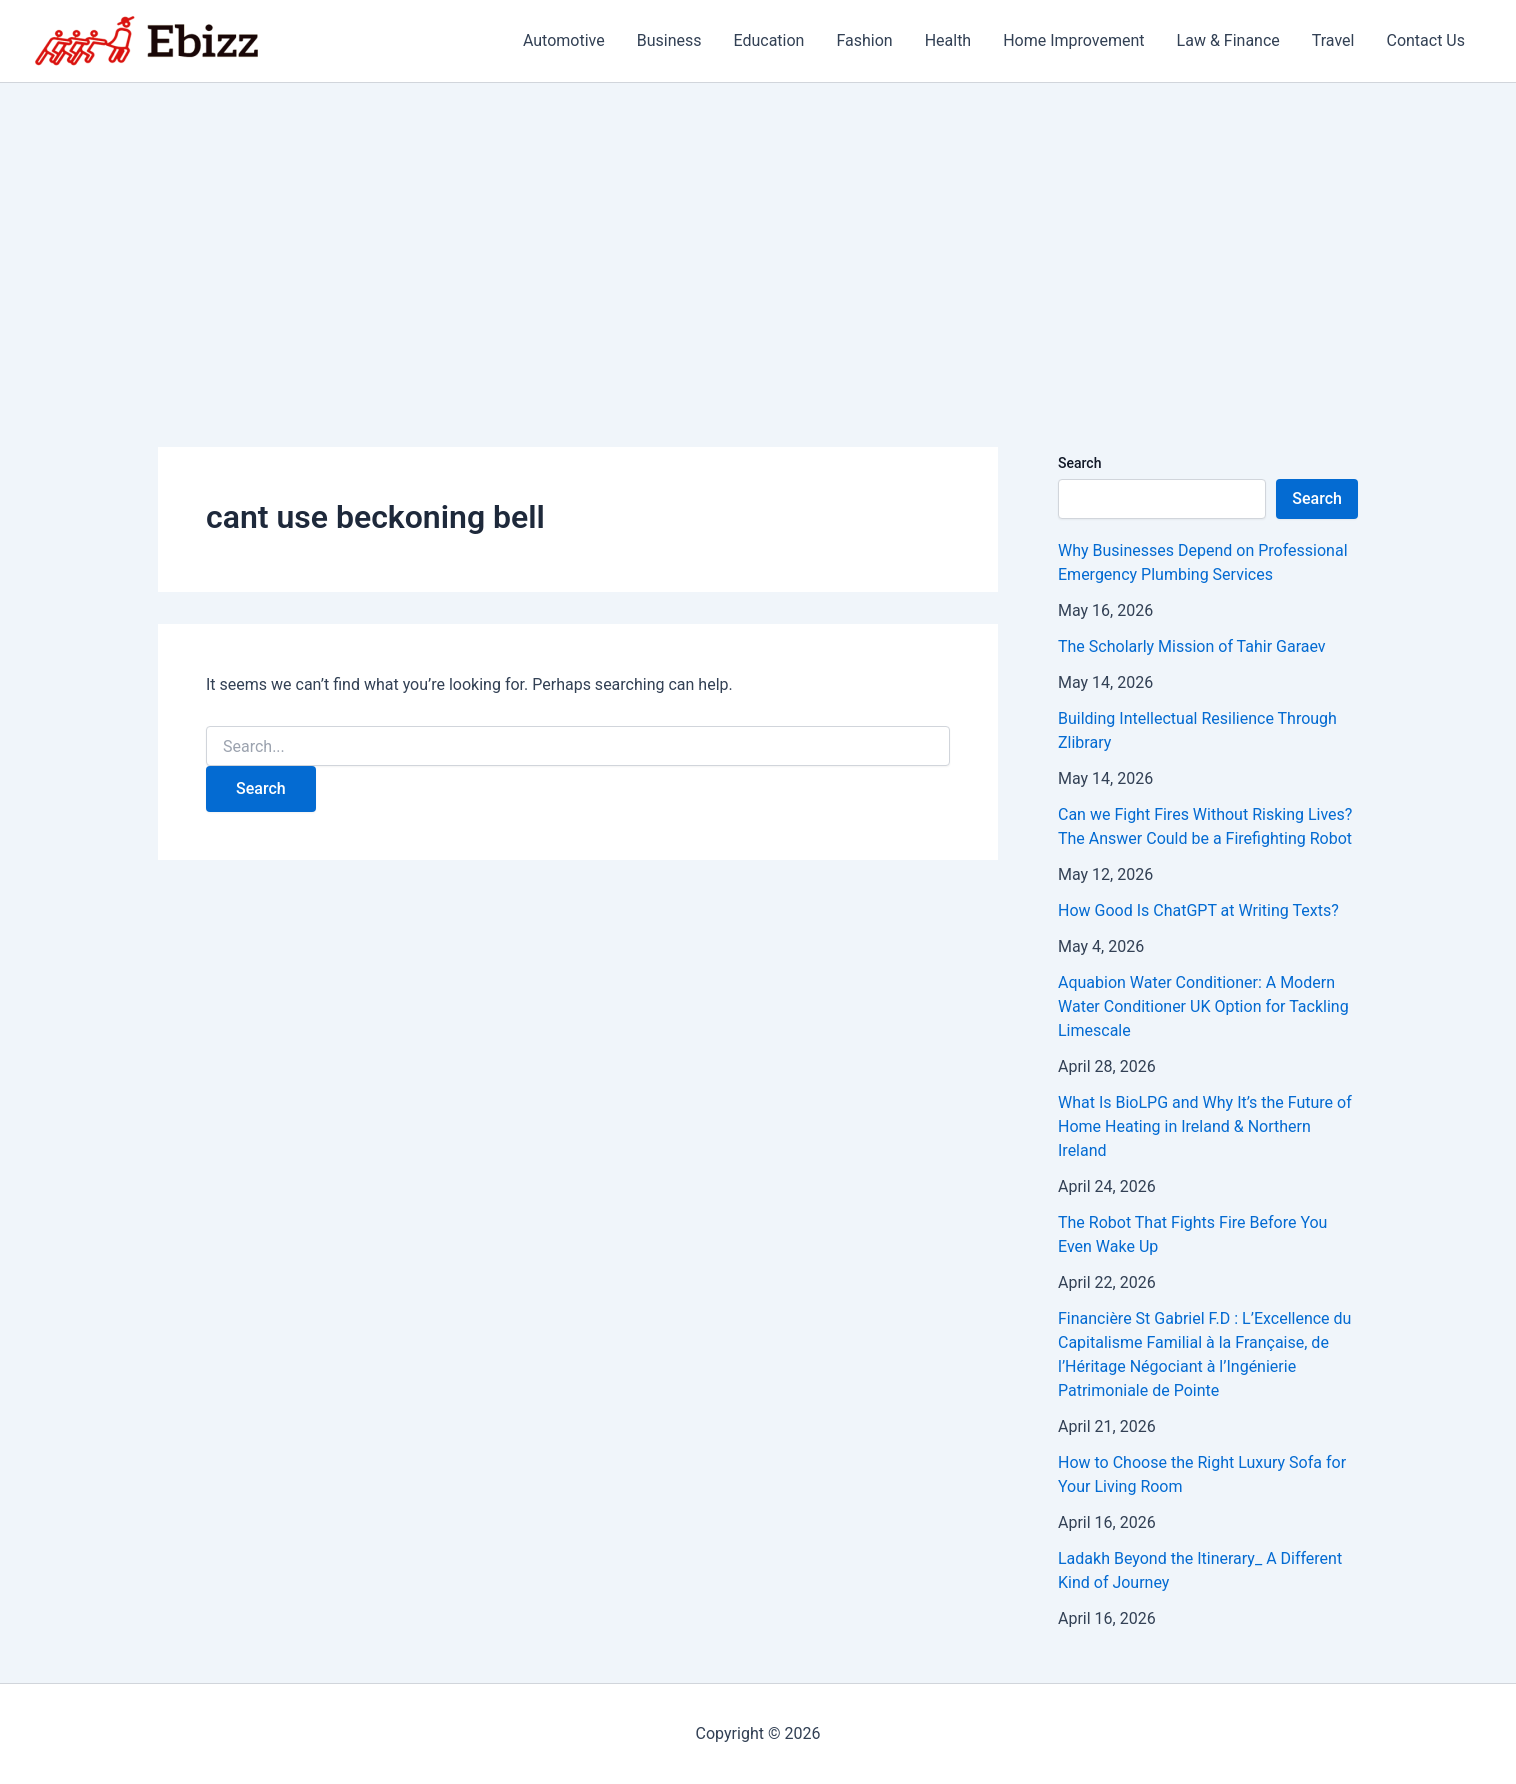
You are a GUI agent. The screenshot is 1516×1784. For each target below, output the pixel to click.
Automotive (564, 40)
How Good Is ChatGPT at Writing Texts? (1198, 910)
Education (768, 40)
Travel (1333, 40)
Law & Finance (1228, 40)
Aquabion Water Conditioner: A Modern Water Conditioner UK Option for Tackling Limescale (1203, 1006)
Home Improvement (1073, 40)
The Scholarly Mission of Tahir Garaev (1192, 646)
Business (669, 40)
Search (1079, 463)
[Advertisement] (758, 233)
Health (948, 40)
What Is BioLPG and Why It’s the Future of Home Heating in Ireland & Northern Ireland (1205, 1126)
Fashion (864, 40)
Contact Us (1425, 40)
